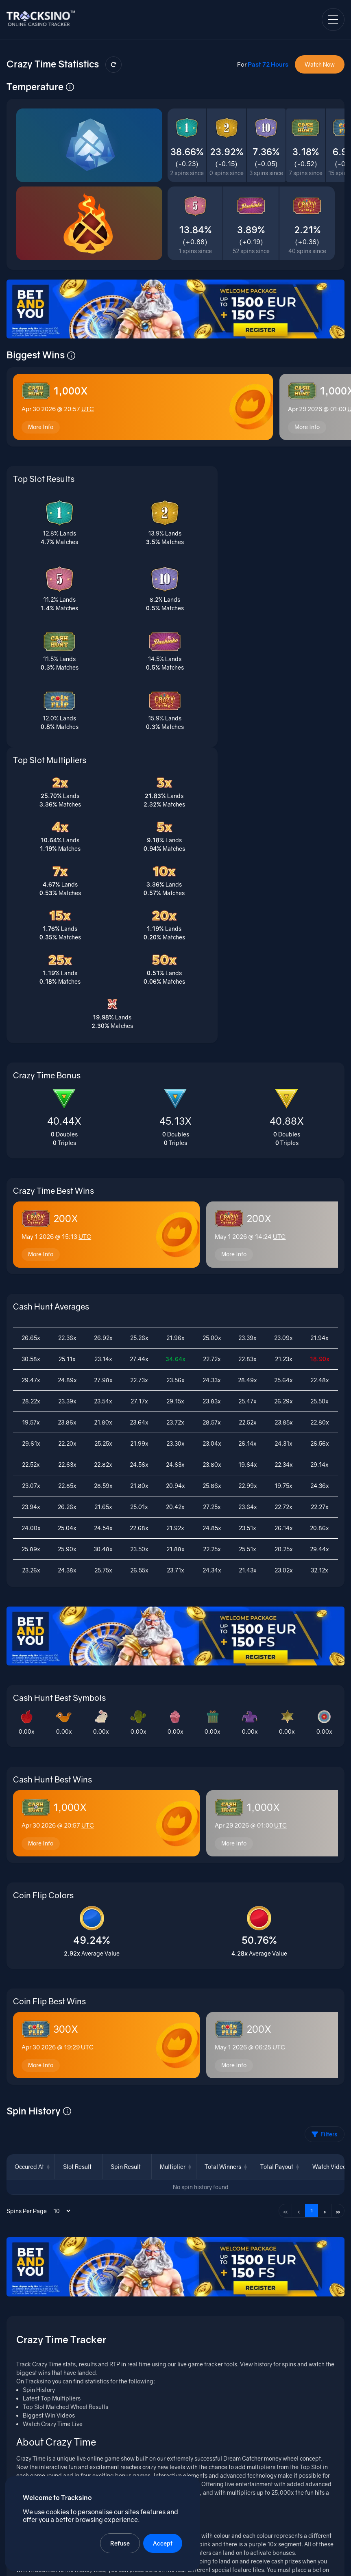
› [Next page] (325, 1944)
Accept (164, 2541)
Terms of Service (244, 2563)
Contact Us (330, 2563)
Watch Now (320, 64)
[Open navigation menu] (333, 19)
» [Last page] (338, 1944)
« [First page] (285, 1944)
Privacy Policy (291, 2563)
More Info (42, 432)
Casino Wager (245, 2517)
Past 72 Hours (268, 64)
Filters (325, 1868)
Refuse (121, 2541)
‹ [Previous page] (299, 1944)
